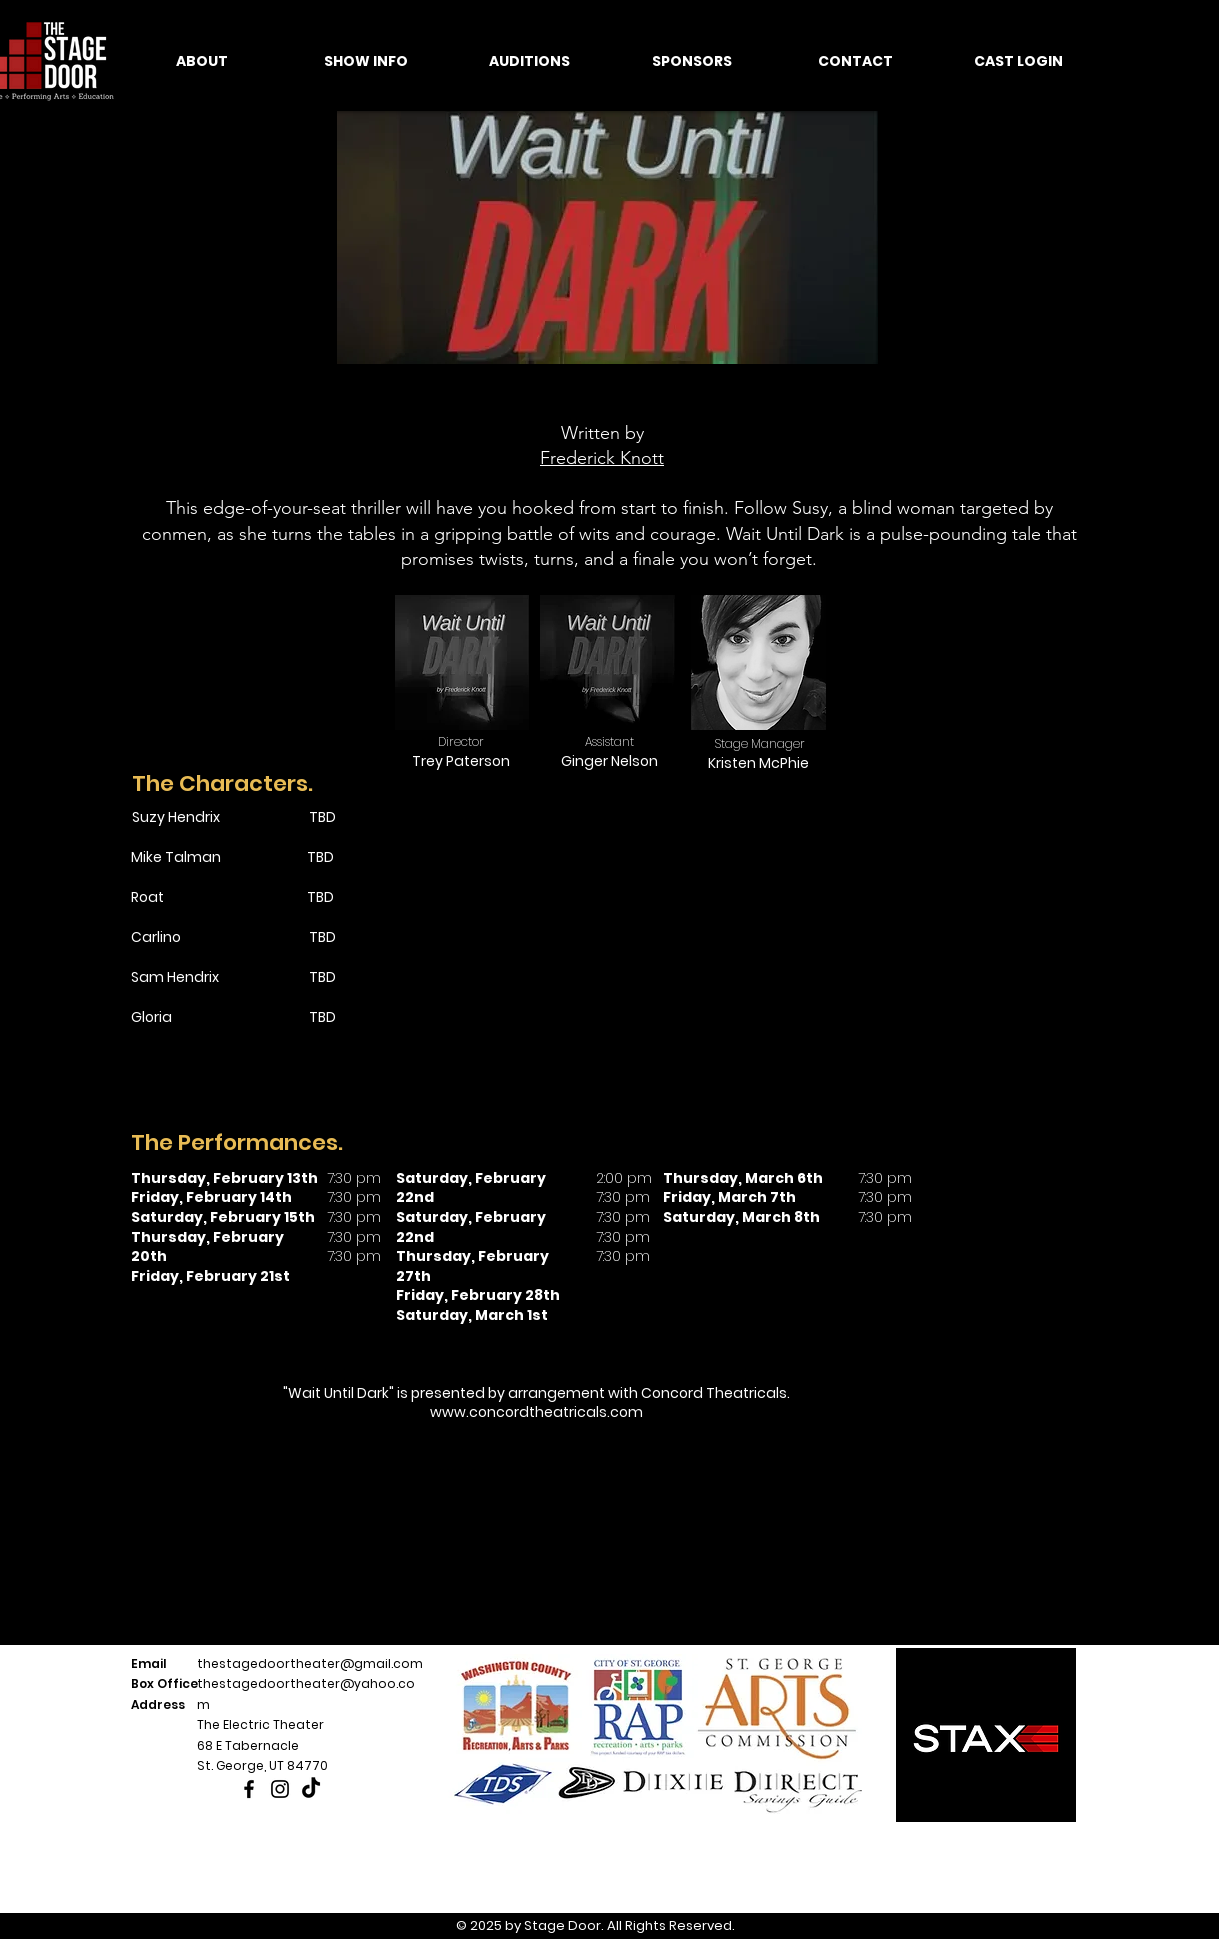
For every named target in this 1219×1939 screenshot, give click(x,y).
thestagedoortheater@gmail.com (310, 1663)
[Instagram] (280, 1789)
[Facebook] (249, 1789)
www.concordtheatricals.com (536, 1412)
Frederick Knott (602, 458)
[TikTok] (311, 1789)
